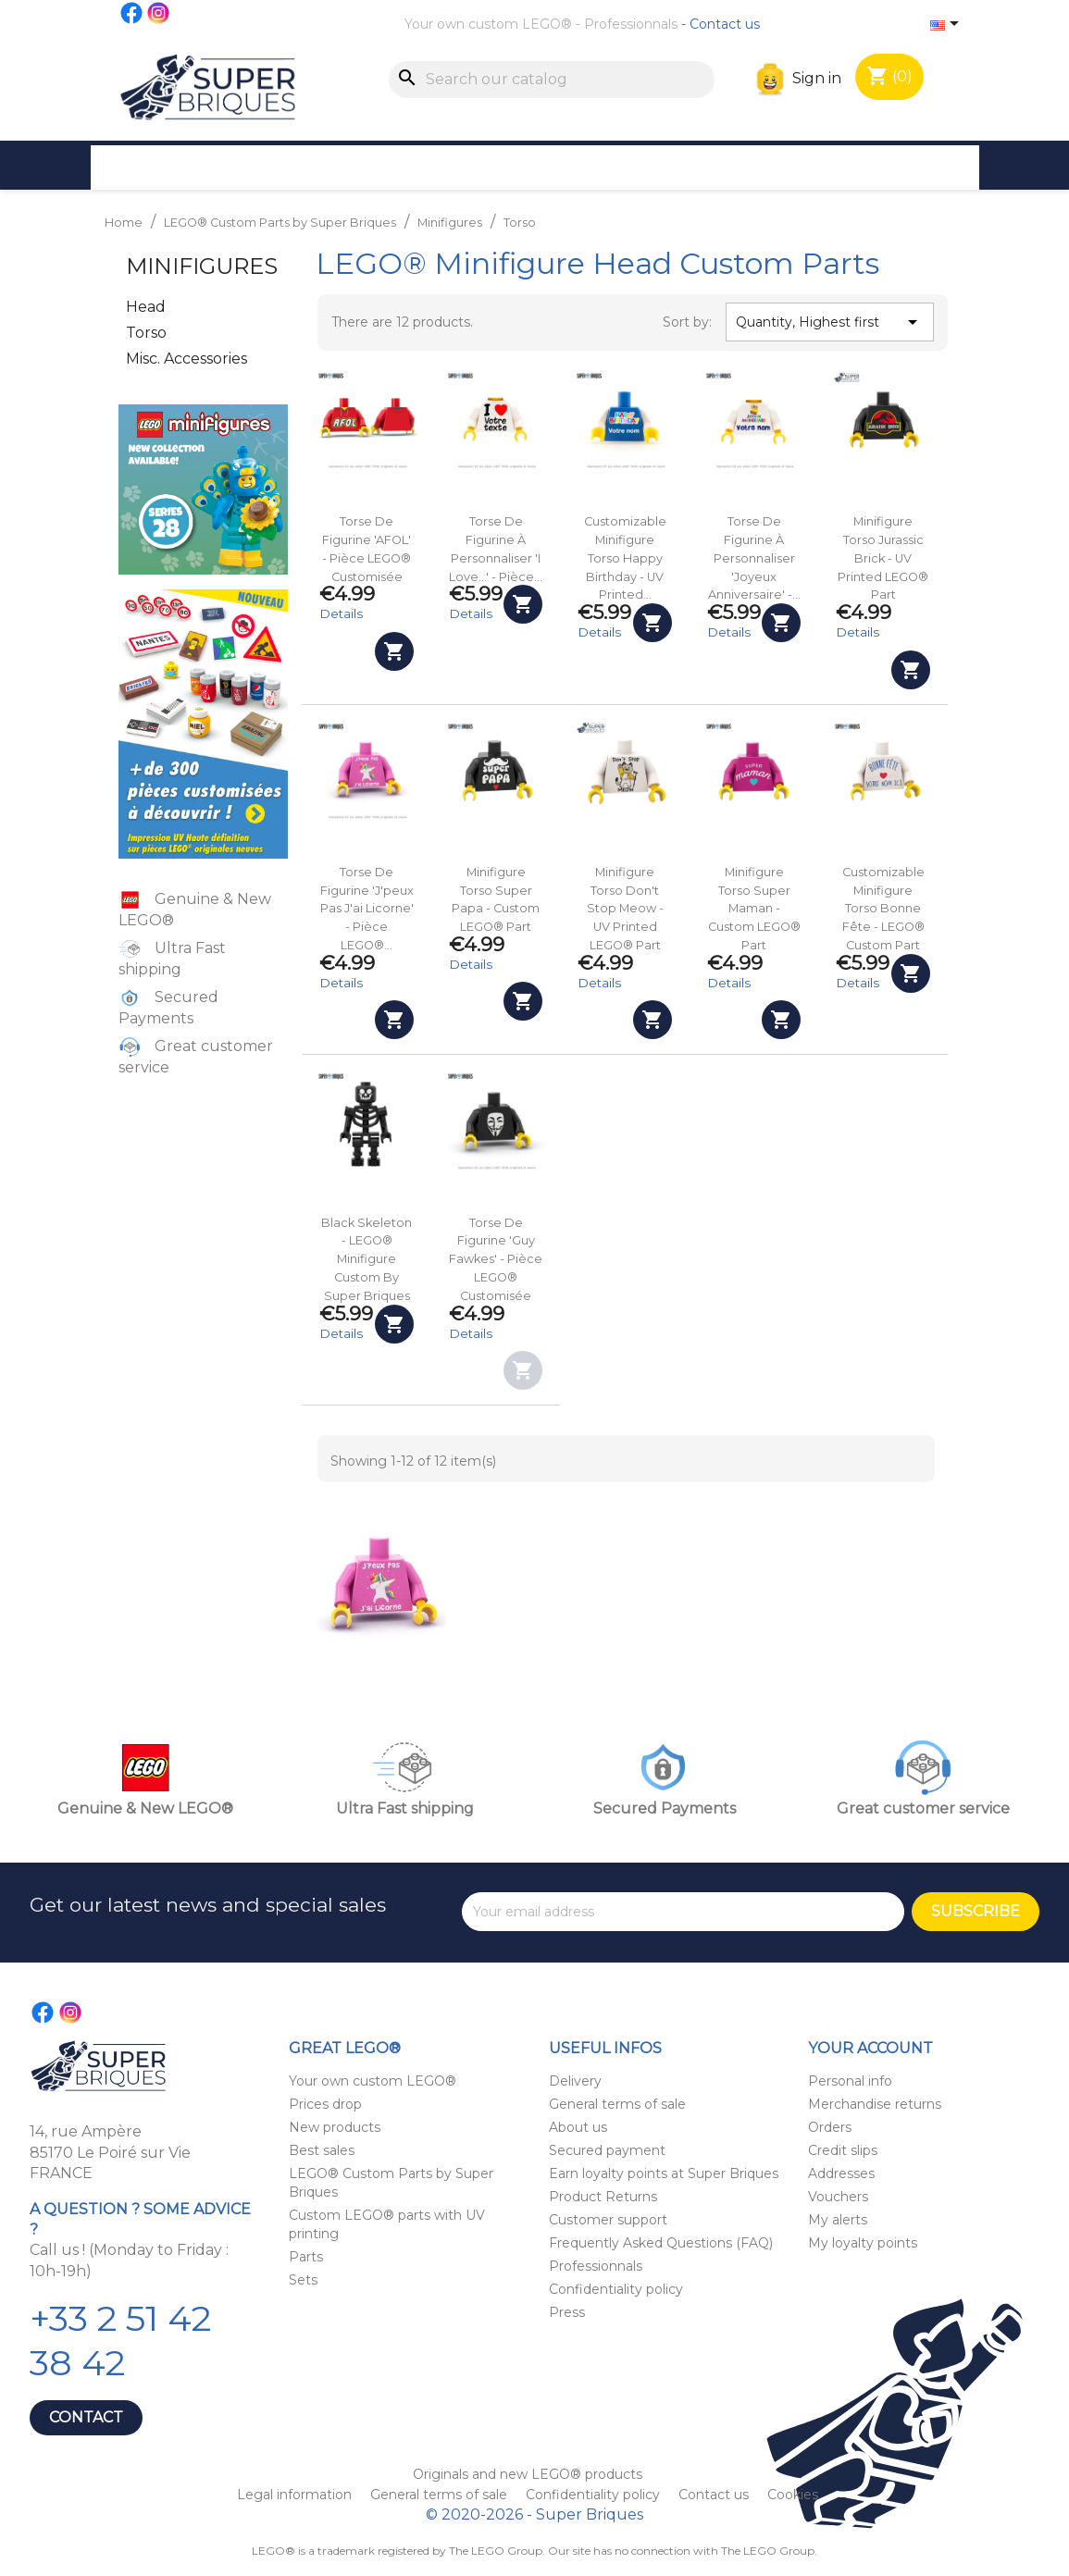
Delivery (575, 2081)
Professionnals (630, 24)
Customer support (608, 2219)
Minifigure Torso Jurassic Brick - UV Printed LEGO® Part (883, 557)
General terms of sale (617, 2104)
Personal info (850, 2081)
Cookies (792, 2494)
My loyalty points (862, 2243)
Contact (86, 2417)
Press (567, 2312)
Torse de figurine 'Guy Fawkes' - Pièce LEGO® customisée (495, 1259)
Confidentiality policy (616, 2289)
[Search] (552, 79)
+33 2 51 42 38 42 (120, 2340)
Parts (306, 2256)
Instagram (159, 13)
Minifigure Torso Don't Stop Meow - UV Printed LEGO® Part (625, 908)
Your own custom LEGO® (488, 24)
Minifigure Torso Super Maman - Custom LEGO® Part (754, 908)
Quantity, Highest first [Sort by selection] (830, 322)
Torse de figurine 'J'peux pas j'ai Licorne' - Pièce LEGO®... (367, 908)
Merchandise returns (874, 2104)
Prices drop (325, 2104)
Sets (303, 2280)
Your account (870, 2048)
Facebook (132, 13)
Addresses (841, 2173)
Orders (829, 2127)
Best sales (321, 2150)
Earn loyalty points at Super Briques (663, 2173)
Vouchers (838, 2196)
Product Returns (603, 2196)
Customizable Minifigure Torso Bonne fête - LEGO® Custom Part (883, 908)
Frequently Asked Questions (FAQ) (661, 2243)
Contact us (725, 24)
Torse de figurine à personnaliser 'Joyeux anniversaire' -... (754, 557)
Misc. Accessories (186, 358)
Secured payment (607, 2150)
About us (578, 2127)
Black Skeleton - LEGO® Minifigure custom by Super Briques (366, 1259)
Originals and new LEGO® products (527, 2474)
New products (334, 2127)
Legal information (296, 2494)
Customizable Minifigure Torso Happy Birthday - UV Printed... (625, 557)
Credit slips (842, 2150)
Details (341, 613)
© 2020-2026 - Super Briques (534, 2514)
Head (146, 307)
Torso (146, 332)
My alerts (837, 2219)
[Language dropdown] (947, 25)
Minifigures (202, 266)
